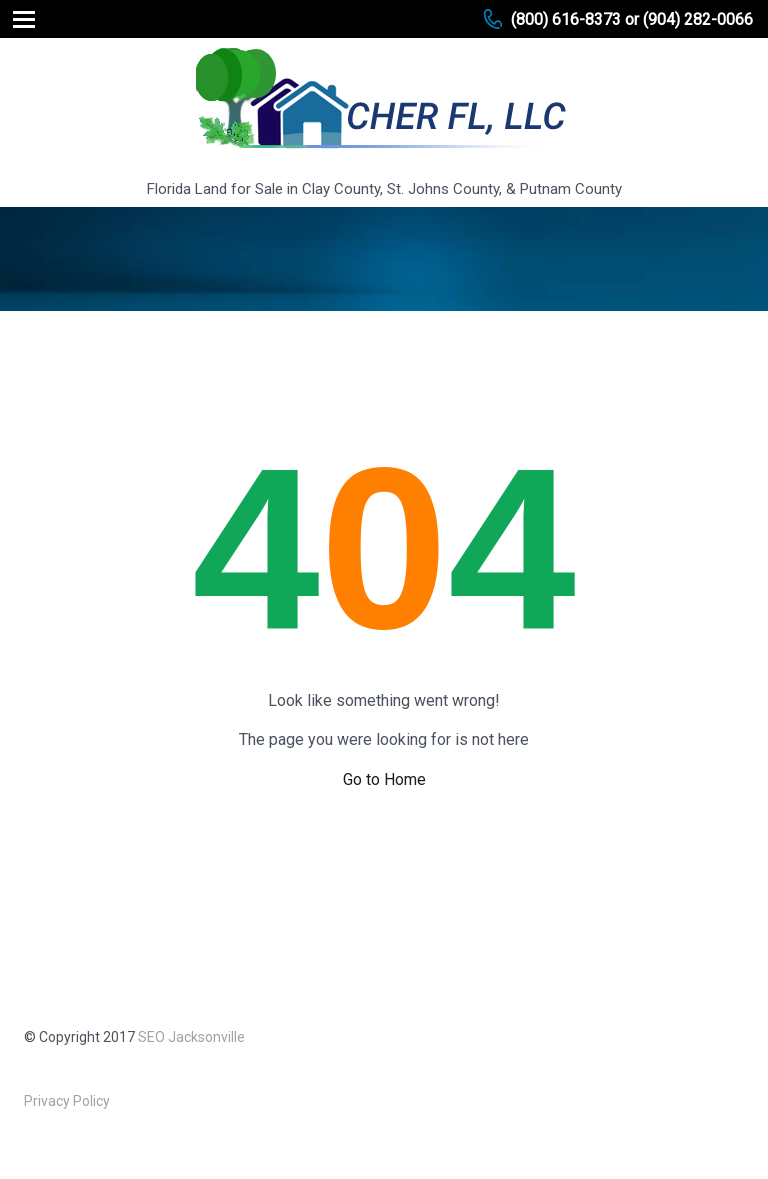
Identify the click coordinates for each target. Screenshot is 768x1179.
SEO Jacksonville (191, 1037)
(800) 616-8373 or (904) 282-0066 (632, 19)
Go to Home (384, 779)
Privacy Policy (67, 1101)
